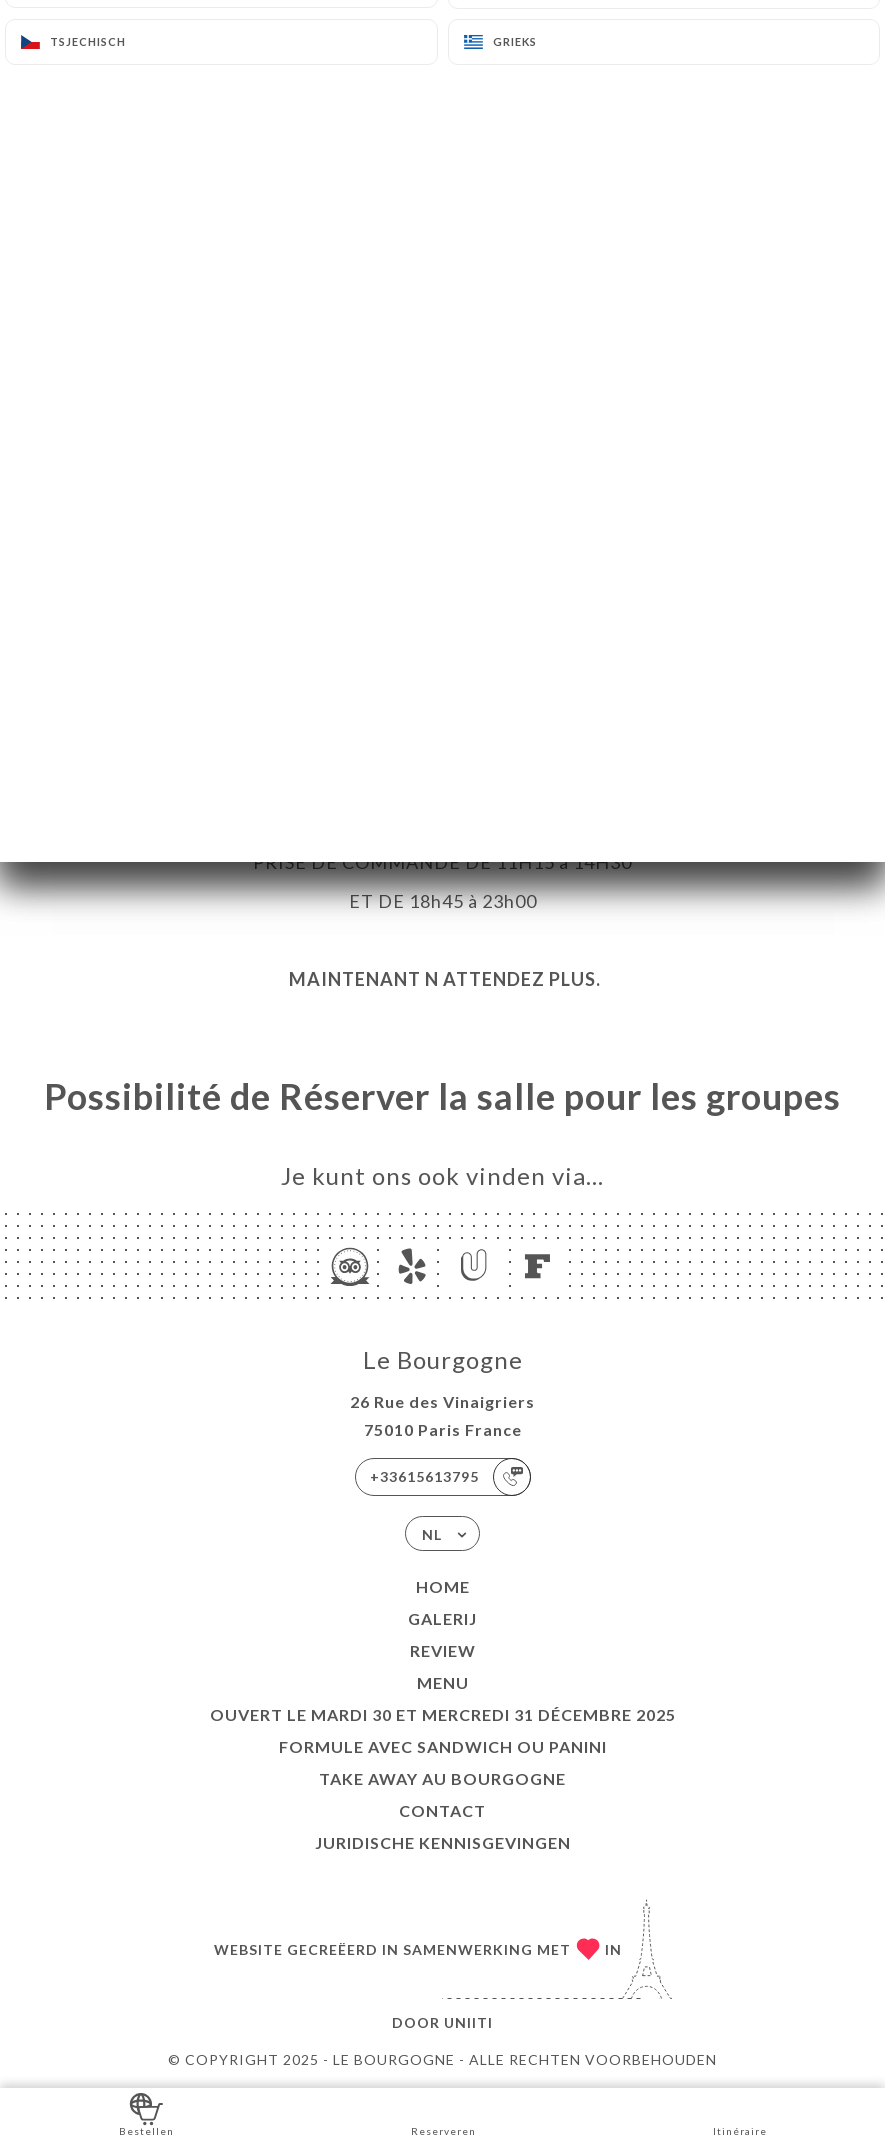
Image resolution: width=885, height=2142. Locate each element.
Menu (443, 1682)
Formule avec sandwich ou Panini (443, 1746)
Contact (442, 1810)
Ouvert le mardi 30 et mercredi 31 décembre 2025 (443, 1714)
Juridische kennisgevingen (443, 1842)
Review (443, 1650)
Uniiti (468, 2022)
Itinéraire (740, 2113)
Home (443, 1586)
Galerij (442, 1618)
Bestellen (146, 2113)
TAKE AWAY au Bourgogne (442, 1778)
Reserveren (443, 2113)
